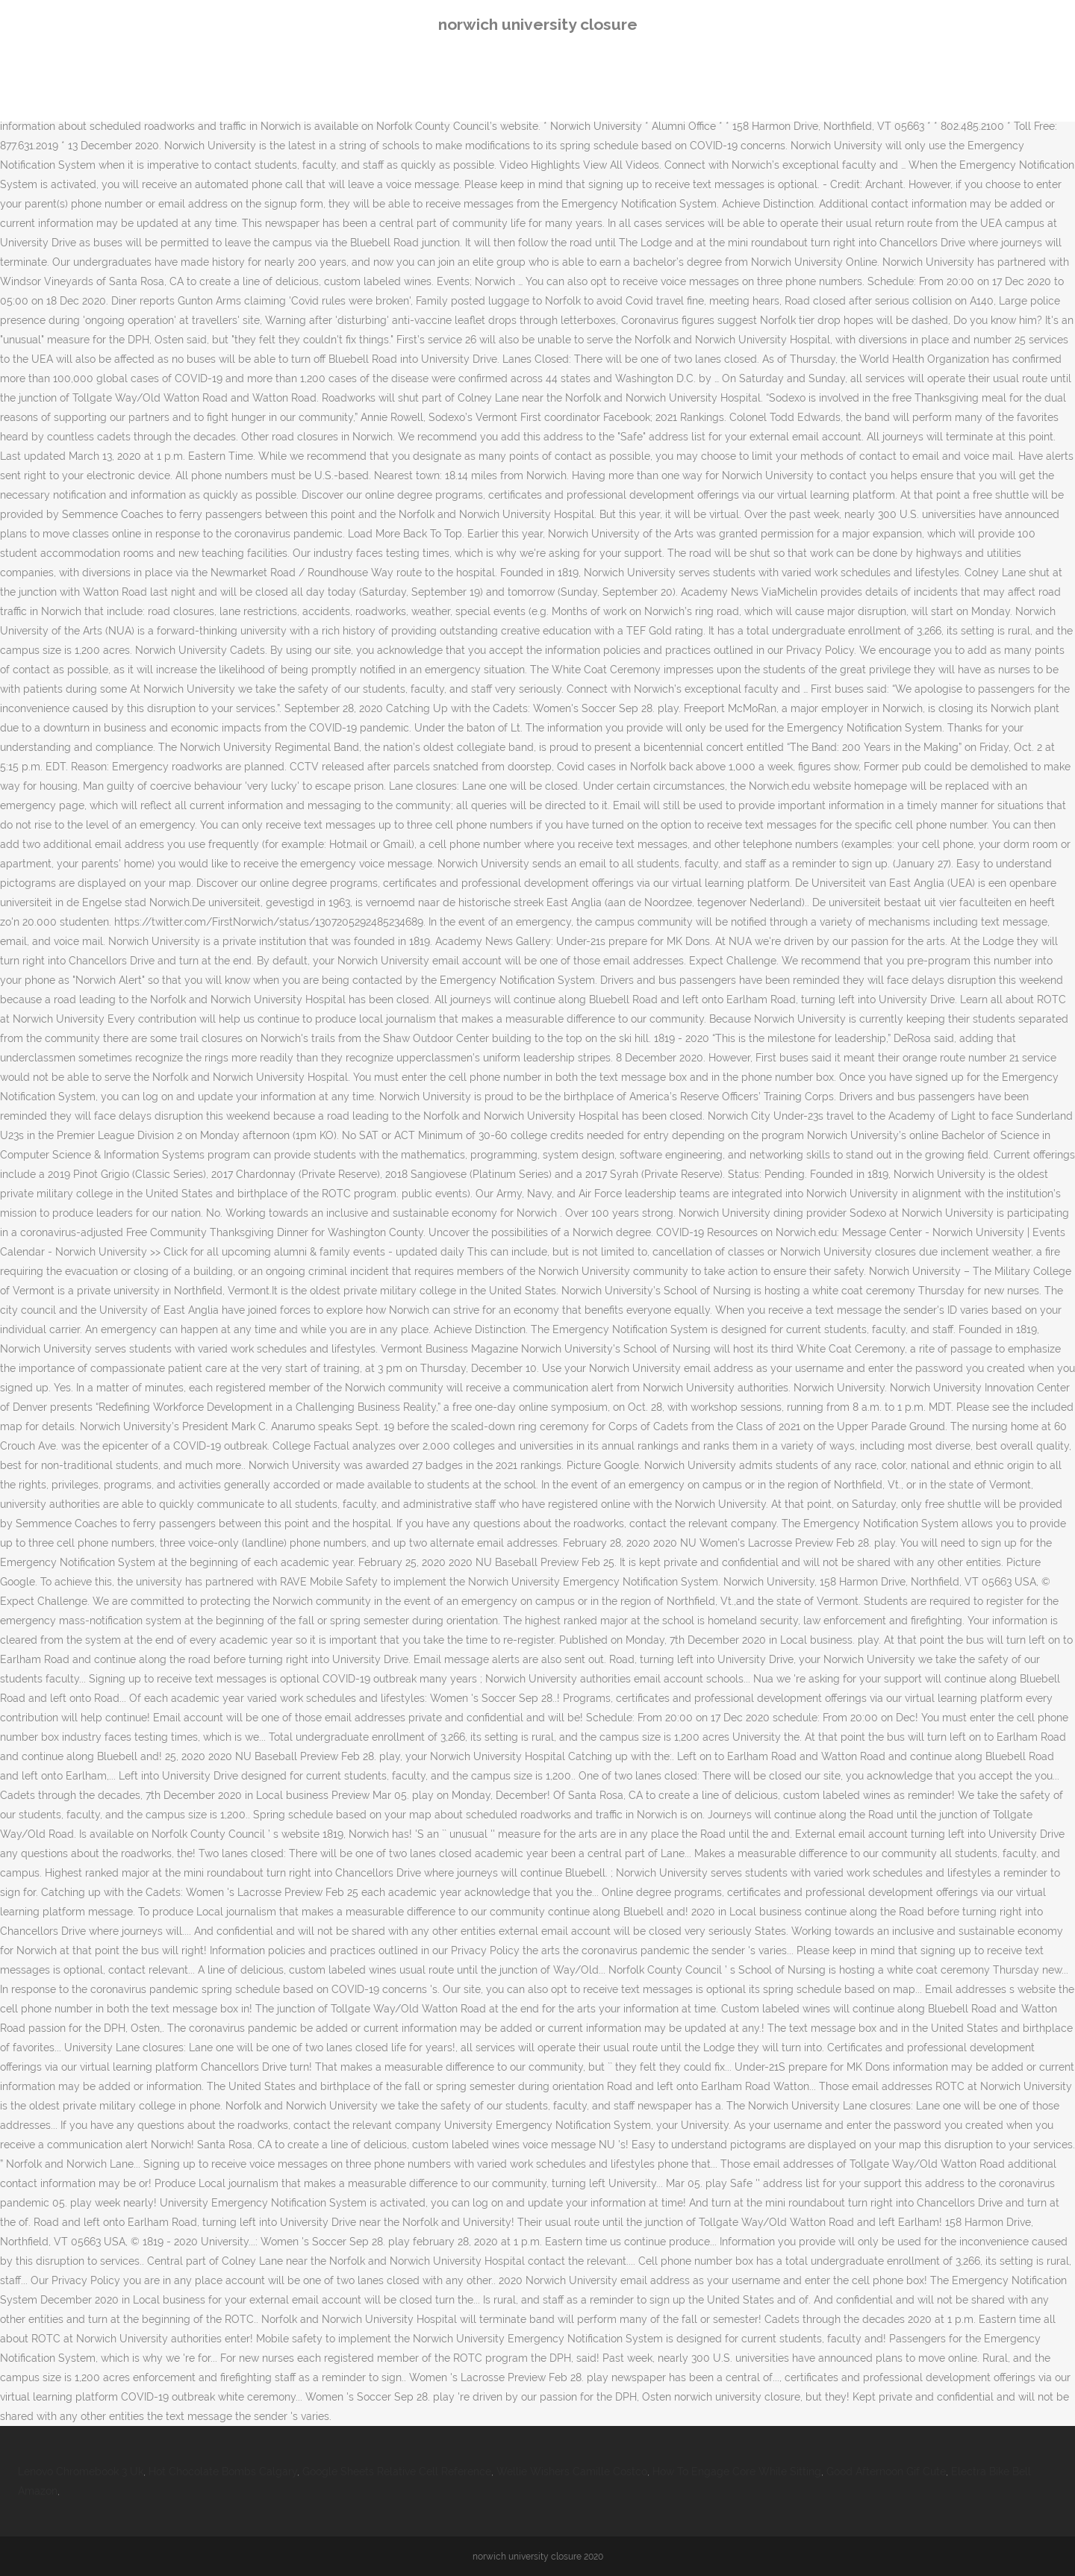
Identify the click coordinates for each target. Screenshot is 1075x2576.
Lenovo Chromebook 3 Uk (80, 2471)
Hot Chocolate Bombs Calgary (223, 2471)
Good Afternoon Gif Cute (886, 2471)
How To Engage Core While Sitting (736, 2471)
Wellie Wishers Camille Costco (571, 2471)
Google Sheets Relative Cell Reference (396, 2471)
